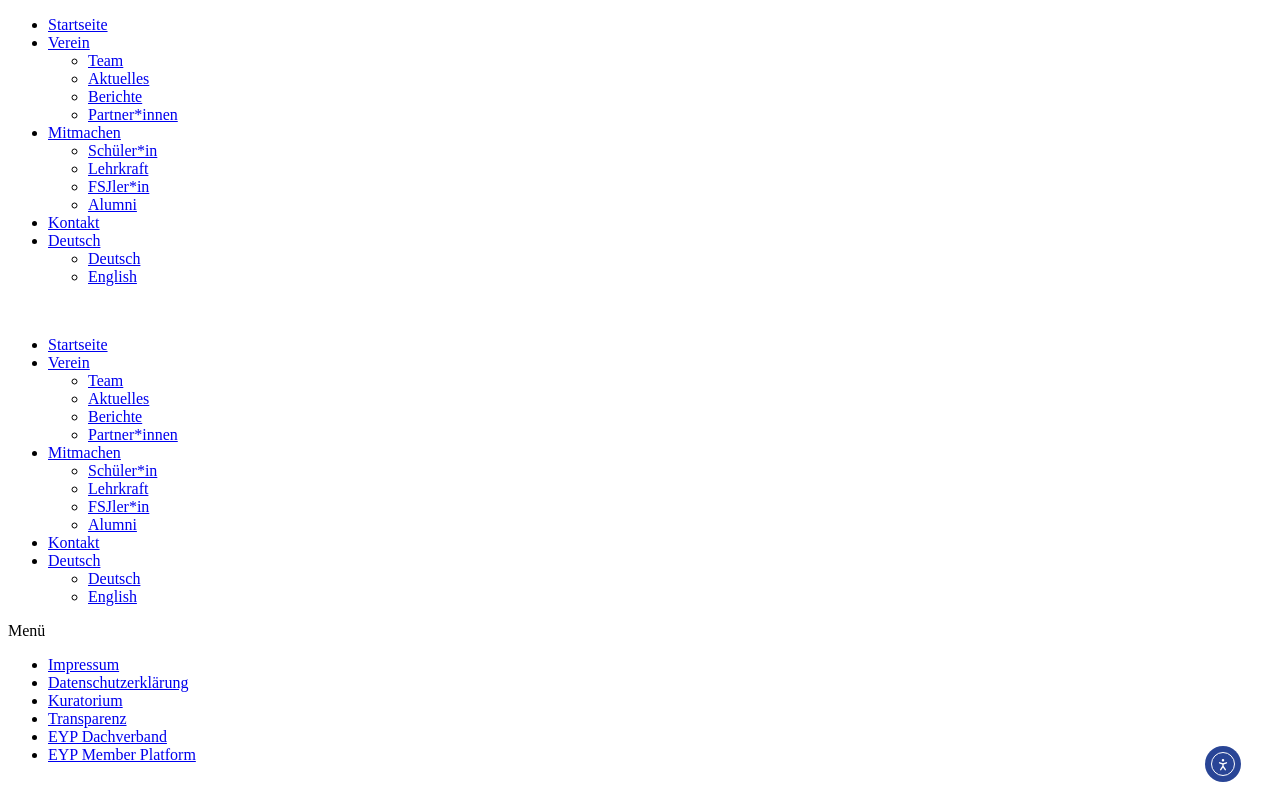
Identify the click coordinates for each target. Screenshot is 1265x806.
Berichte (115, 96)
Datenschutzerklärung (118, 682)
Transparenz (87, 718)
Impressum (83, 664)
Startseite (78, 24)
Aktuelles (118, 78)
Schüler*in (122, 150)
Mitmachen (84, 132)
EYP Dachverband (107, 736)
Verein (69, 42)
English (112, 276)
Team (105, 60)
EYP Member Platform (122, 754)
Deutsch (74, 240)
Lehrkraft (118, 168)
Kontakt (74, 222)
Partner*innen (133, 114)
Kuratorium (85, 700)
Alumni (112, 204)
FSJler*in (118, 186)
